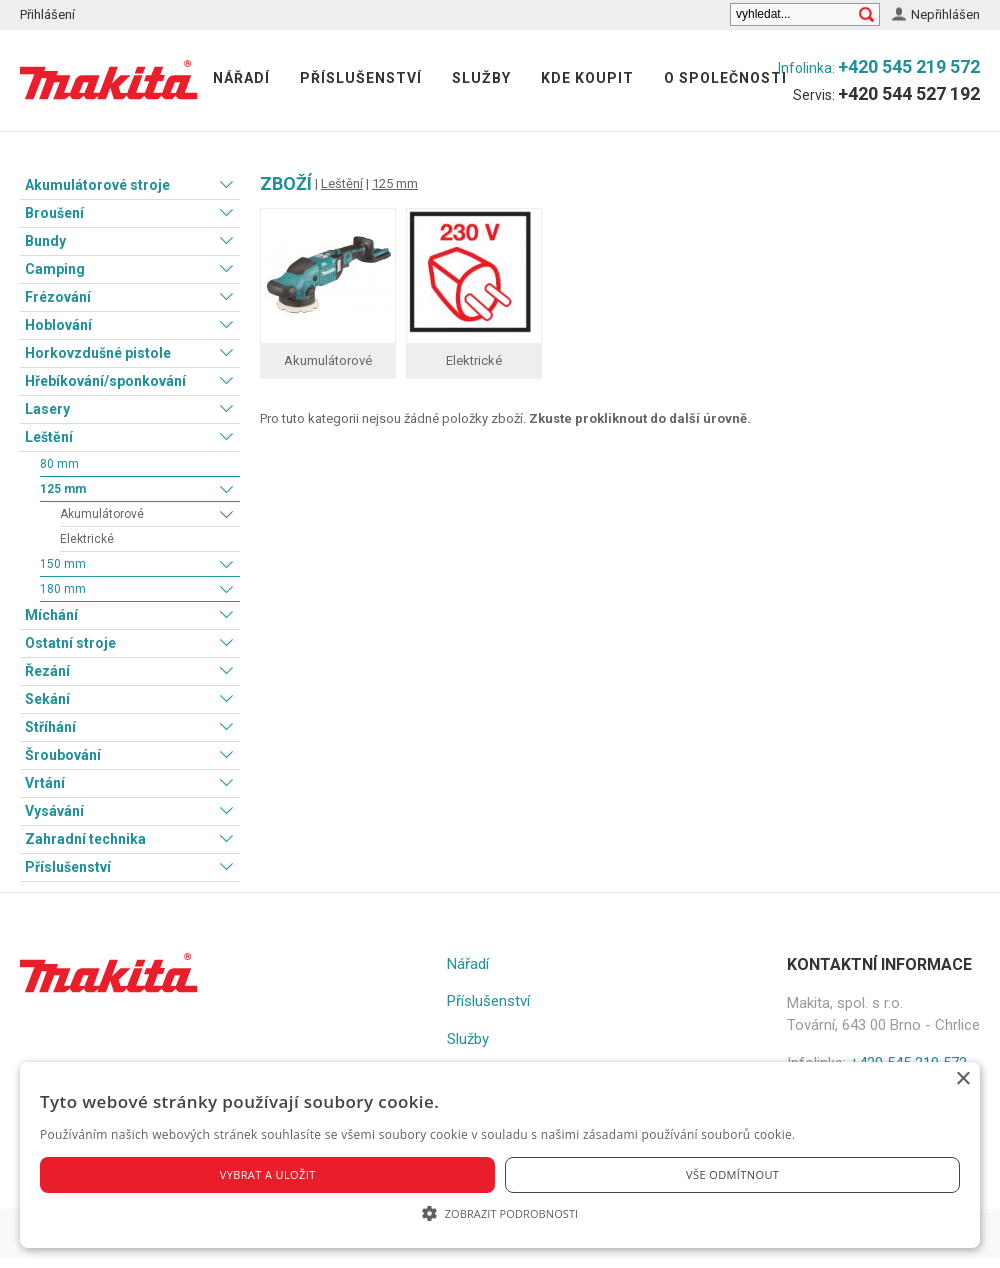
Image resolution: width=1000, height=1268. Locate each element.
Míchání (51, 615)
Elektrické (87, 539)
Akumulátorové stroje (97, 185)
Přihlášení (47, 14)
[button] (500, 1213)
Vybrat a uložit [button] (268, 1174)
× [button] (962, 1079)
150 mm (63, 564)
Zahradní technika (85, 839)
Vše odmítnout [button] (732, 1174)
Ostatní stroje (70, 643)
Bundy (45, 241)
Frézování (58, 297)
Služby (481, 78)
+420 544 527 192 (909, 93)
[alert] (500, 1155)
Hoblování (58, 325)
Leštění (49, 437)
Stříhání (50, 727)
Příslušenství (361, 78)
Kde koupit (587, 78)
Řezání (47, 671)
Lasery (47, 409)
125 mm (63, 489)
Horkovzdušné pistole (98, 353)
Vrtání (45, 783)
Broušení (54, 213)
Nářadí (241, 78)
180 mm (63, 589)
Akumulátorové (102, 514)
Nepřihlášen (945, 14)
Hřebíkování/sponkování (105, 381)
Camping (55, 269)
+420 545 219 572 (909, 66)
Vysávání (54, 811)
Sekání (47, 699)
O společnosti (725, 78)
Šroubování (63, 755)
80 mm (59, 464)
